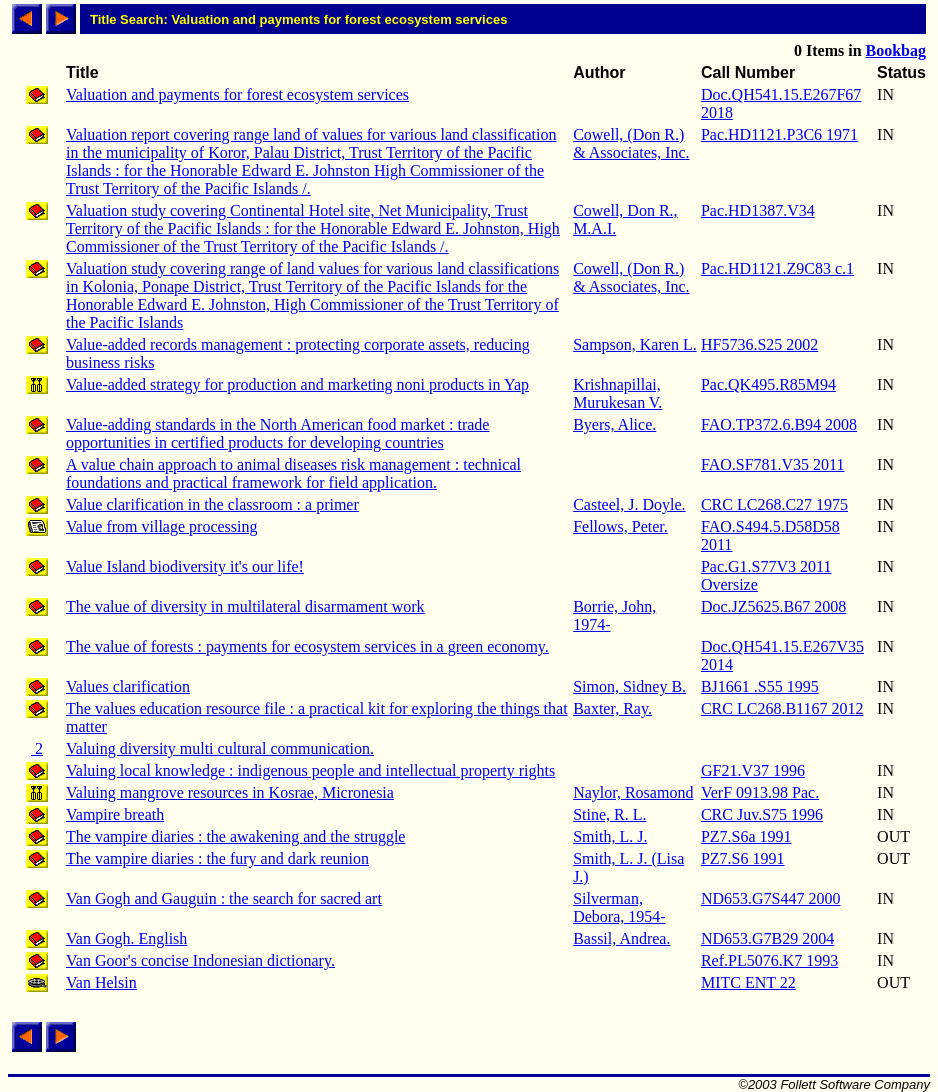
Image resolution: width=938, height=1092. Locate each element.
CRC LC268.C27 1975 (774, 504)
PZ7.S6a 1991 (746, 836)
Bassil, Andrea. (621, 938)
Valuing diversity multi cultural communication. (220, 748)
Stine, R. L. (609, 814)
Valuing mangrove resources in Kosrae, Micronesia (230, 792)
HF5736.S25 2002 (759, 344)
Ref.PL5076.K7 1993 (769, 960)
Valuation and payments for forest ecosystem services (237, 94)
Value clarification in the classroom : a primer (212, 504)
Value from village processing (162, 526)
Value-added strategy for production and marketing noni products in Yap (297, 384)
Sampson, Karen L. (635, 344)
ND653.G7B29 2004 (767, 938)
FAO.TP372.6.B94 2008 (779, 424)
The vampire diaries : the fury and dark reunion (217, 858)
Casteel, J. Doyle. (629, 504)
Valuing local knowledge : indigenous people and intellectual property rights (310, 770)
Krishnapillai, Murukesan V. (617, 393)
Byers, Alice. (614, 424)
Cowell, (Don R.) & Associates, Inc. (631, 143)
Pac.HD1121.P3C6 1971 (779, 134)
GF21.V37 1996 (753, 770)
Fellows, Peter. (620, 526)
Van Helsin (101, 982)
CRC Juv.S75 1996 (762, 814)
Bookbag (896, 50)
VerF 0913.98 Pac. (760, 792)
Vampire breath (115, 814)
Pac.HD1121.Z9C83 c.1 (777, 268)
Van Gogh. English (126, 938)
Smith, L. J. (610, 836)
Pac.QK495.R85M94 (768, 384)
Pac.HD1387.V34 (758, 210)
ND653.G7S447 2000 (771, 898)
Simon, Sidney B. (629, 686)
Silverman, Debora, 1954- (619, 907)
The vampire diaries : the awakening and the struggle (235, 836)
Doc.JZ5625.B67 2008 (773, 606)
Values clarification (128, 686)
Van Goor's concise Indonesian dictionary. (200, 960)
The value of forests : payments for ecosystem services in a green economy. (307, 646)
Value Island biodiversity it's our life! (185, 566)
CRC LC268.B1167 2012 (782, 708)
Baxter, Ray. (612, 708)
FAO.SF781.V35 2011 (773, 464)
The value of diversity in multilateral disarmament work (245, 606)
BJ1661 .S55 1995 (760, 686)
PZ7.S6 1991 (743, 858)
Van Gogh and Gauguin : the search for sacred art (224, 898)
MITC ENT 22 (748, 982)
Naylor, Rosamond (633, 792)
